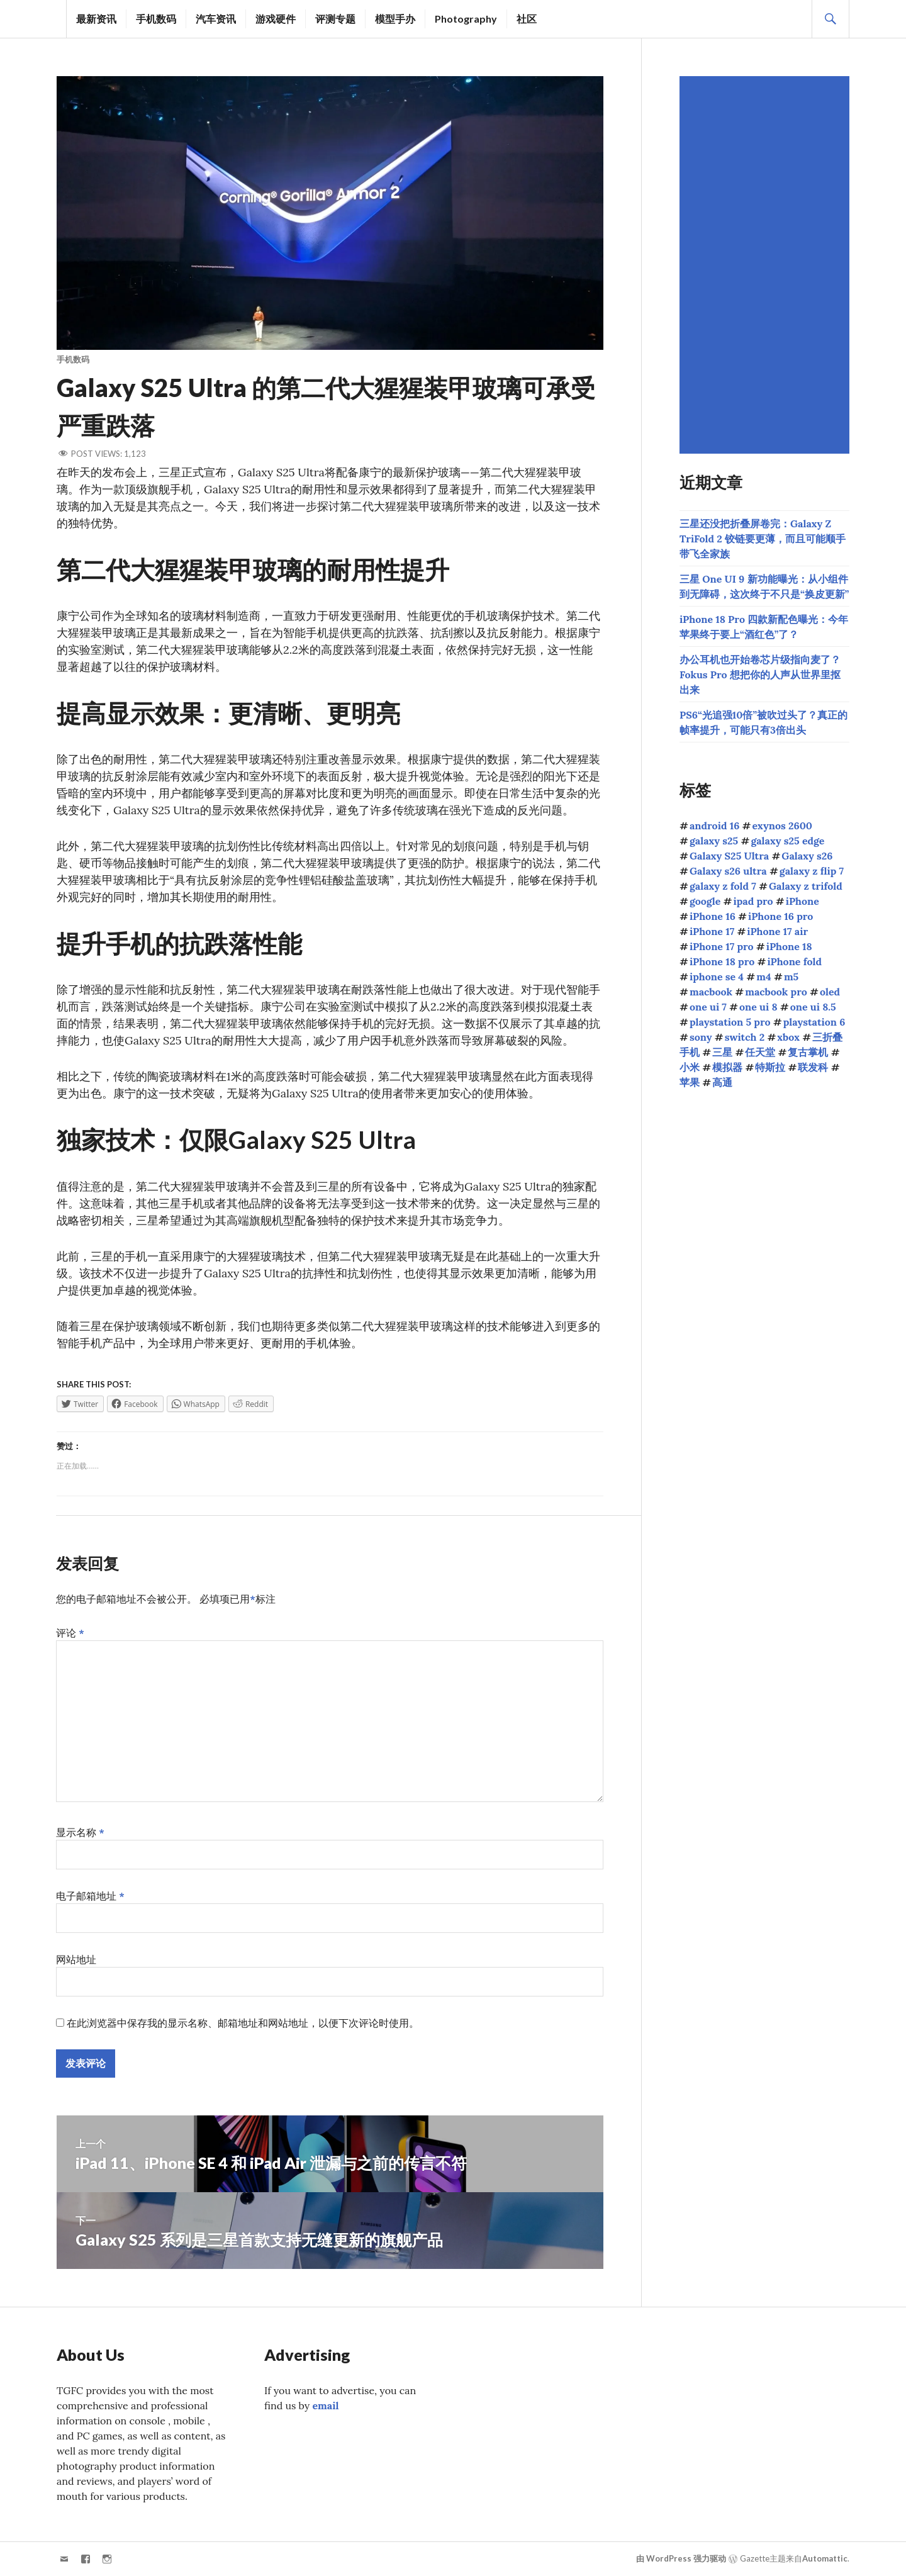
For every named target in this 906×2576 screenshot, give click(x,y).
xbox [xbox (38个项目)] (788, 1037)
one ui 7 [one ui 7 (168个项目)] (708, 1006)
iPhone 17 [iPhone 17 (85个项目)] (712, 931)
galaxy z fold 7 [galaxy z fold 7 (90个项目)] (723, 886)
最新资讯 (96, 19)
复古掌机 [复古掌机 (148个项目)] (808, 1052)
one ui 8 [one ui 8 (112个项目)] (758, 1006)
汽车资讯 (216, 19)
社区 (527, 19)
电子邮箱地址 (90, 1896)
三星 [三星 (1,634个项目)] (722, 1052)
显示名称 (80, 1832)
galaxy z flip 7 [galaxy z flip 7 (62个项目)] (812, 871)
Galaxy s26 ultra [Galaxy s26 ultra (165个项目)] (728, 871)
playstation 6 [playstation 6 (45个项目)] (814, 1022)
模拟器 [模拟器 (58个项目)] (727, 1067)
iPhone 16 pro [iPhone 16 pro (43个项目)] (780, 916)
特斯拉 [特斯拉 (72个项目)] (770, 1067)
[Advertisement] (766, 265)
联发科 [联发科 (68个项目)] (813, 1067)
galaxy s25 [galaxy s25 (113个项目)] (714, 840)
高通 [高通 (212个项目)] (722, 1082)
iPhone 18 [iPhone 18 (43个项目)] (789, 946)
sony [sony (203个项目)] (701, 1037)
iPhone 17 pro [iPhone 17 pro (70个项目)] (722, 946)
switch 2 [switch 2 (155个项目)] (744, 1037)
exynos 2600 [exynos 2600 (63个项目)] (782, 825)
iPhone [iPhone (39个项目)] (802, 901)
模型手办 (395, 19)
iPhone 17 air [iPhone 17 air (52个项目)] (777, 931)
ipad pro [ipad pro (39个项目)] (753, 901)
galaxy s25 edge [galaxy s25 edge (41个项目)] (787, 840)
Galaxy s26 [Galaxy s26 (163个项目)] (806, 855)
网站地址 (76, 1959)
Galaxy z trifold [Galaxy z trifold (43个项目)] (805, 886)
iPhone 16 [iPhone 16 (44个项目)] (712, 916)
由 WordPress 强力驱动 (681, 2558)
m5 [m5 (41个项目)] (791, 976)
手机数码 (156, 19)
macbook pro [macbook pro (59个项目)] (776, 991)
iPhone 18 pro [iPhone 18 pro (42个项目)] (722, 961)
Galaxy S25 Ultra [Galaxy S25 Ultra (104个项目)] (729, 855)
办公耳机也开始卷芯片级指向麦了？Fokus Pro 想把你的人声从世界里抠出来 (760, 674)
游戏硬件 (275, 19)
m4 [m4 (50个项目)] (763, 976)
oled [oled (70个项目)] (830, 991)
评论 (70, 1633)
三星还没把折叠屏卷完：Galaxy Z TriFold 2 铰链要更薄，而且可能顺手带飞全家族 (763, 538)
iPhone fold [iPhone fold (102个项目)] (794, 961)
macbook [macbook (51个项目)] (711, 991)
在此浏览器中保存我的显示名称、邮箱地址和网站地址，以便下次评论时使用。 (243, 2023)
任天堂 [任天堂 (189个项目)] (760, 1052)
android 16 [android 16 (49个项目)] (714, 825)
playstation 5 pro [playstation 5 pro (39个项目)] (730, 1022)
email (325, 2405)
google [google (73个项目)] (705, 901)
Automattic (824, 2558)
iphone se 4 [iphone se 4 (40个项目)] (717, 976)
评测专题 (335, 19)
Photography (466, 19)
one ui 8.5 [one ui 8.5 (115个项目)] (813, 1006)
